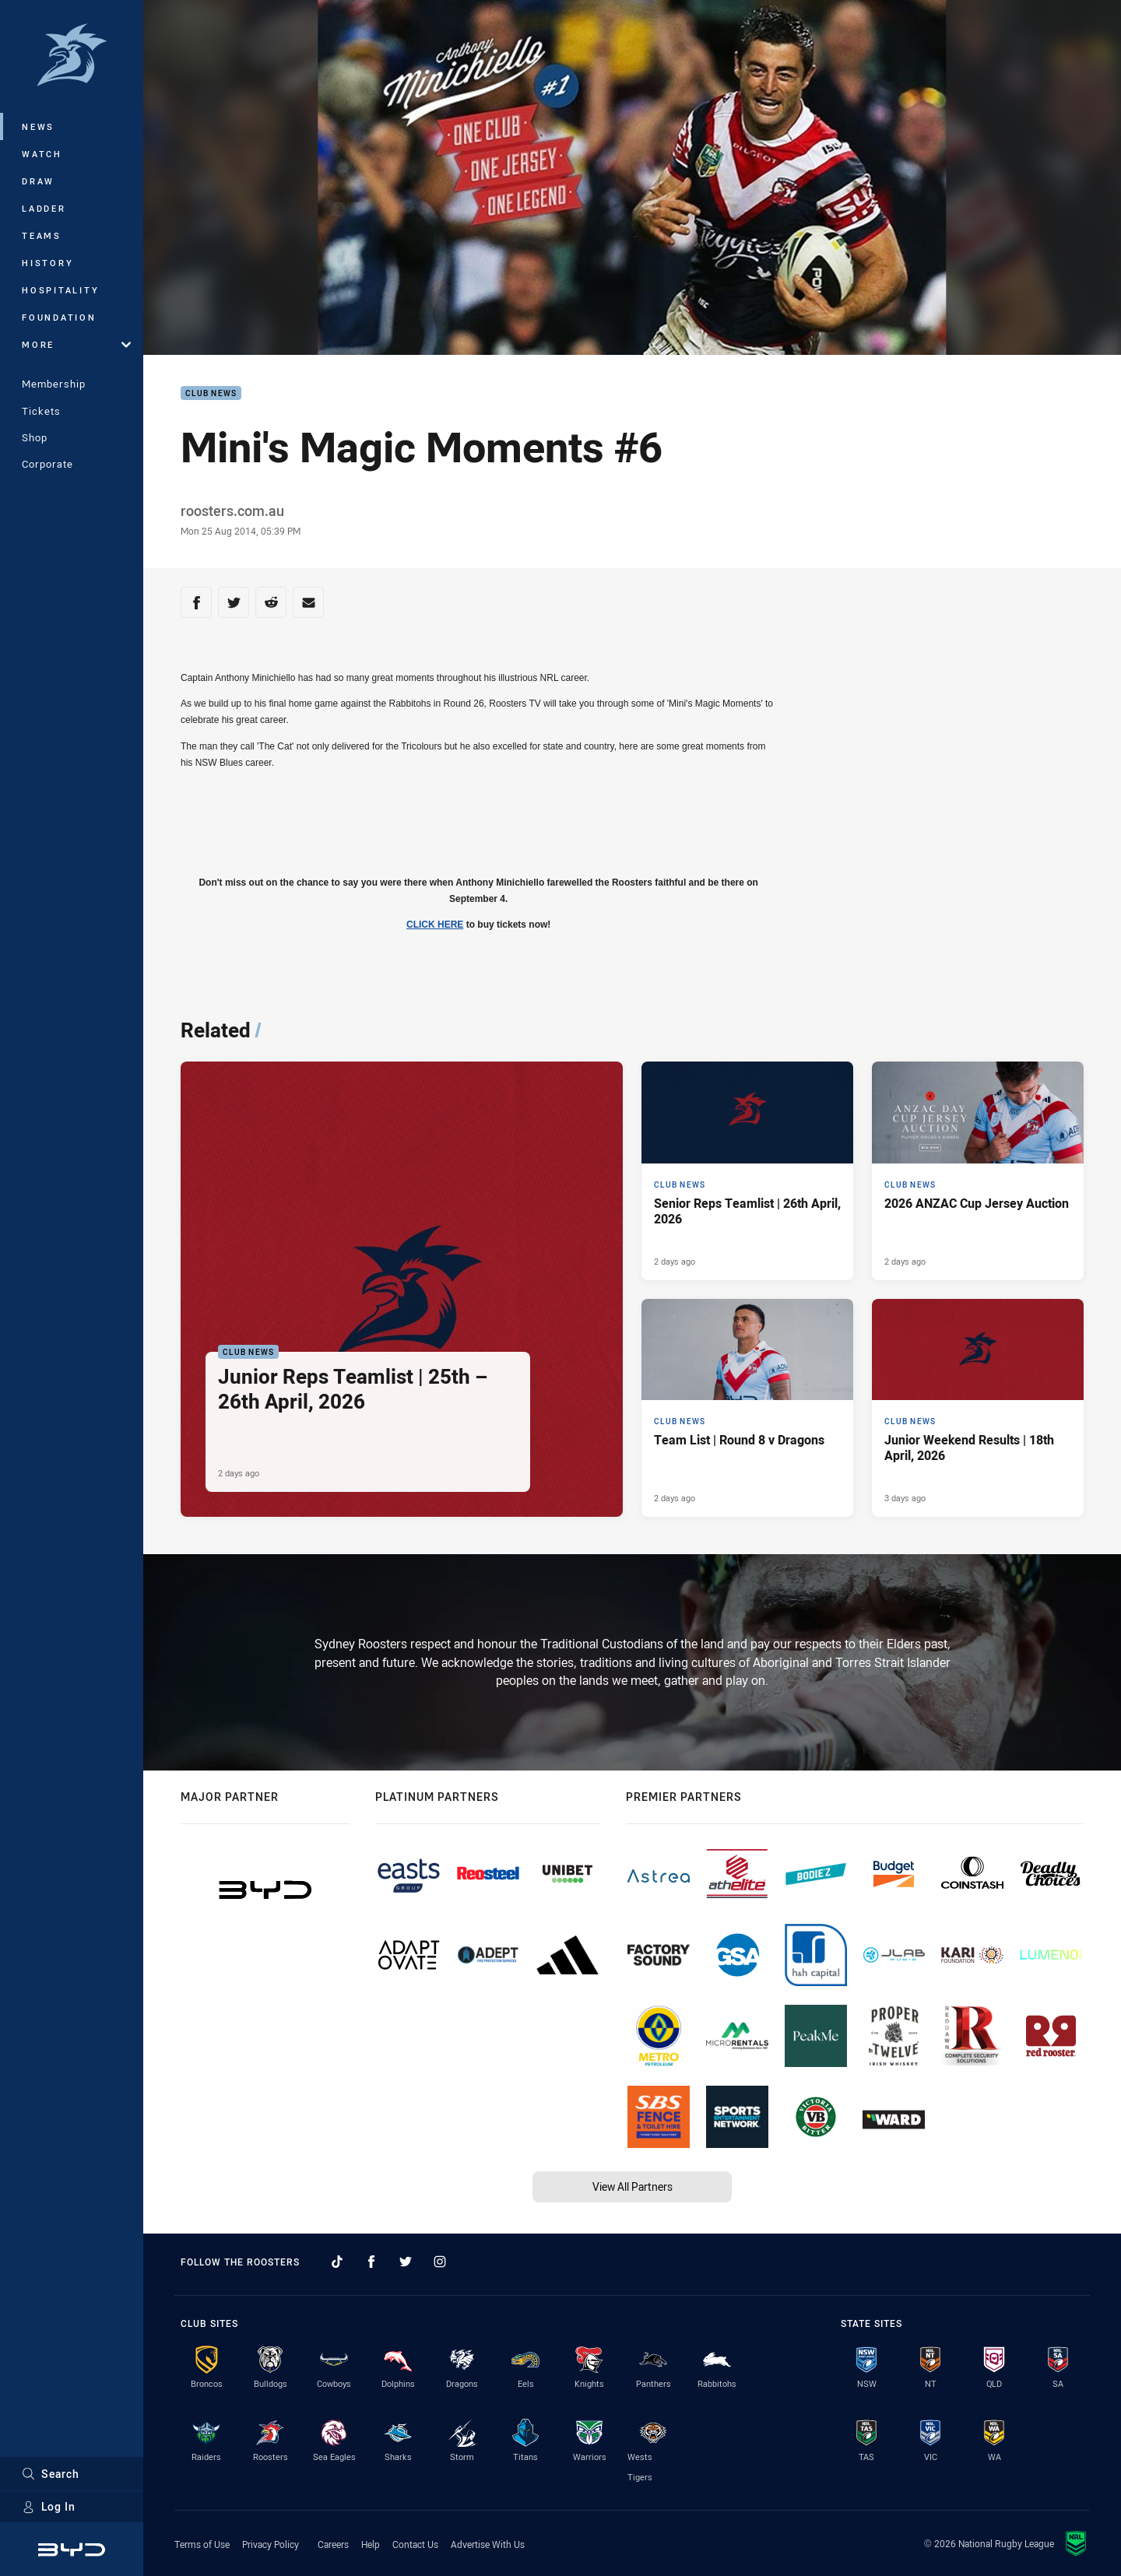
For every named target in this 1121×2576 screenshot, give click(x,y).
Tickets (41, 411)
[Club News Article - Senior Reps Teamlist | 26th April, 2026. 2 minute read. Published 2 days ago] (747, 1171)
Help (370, 2544)
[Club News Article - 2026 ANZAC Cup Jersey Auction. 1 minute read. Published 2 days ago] (978, 1171)
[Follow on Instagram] (440, 2262)
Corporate (47, 464)
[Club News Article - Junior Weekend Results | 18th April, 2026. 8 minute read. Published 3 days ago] (978, 1408)
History (47, 262)
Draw (38, 181)
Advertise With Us (488, 2544)
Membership (54, 384)
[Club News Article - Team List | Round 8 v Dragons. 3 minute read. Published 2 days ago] (747, 1408)
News (38, 126)
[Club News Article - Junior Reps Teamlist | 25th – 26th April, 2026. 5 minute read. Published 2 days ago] (402, 1290)
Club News (211, 393)
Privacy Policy (270, 2544)
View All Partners (632, 2186)
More (76, 344)
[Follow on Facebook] (371, 2262)
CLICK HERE (434, 924)
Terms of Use (202, 2544)
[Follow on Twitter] (405, 2262)
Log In (49, 2506)
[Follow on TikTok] (337, 2262)
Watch (42, 154)
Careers (333, 2544)
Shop (34, 437)
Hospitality (60, 290)
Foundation (59, 317)
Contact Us (415, 2544)
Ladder (44, 208)
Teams (41, 235)
